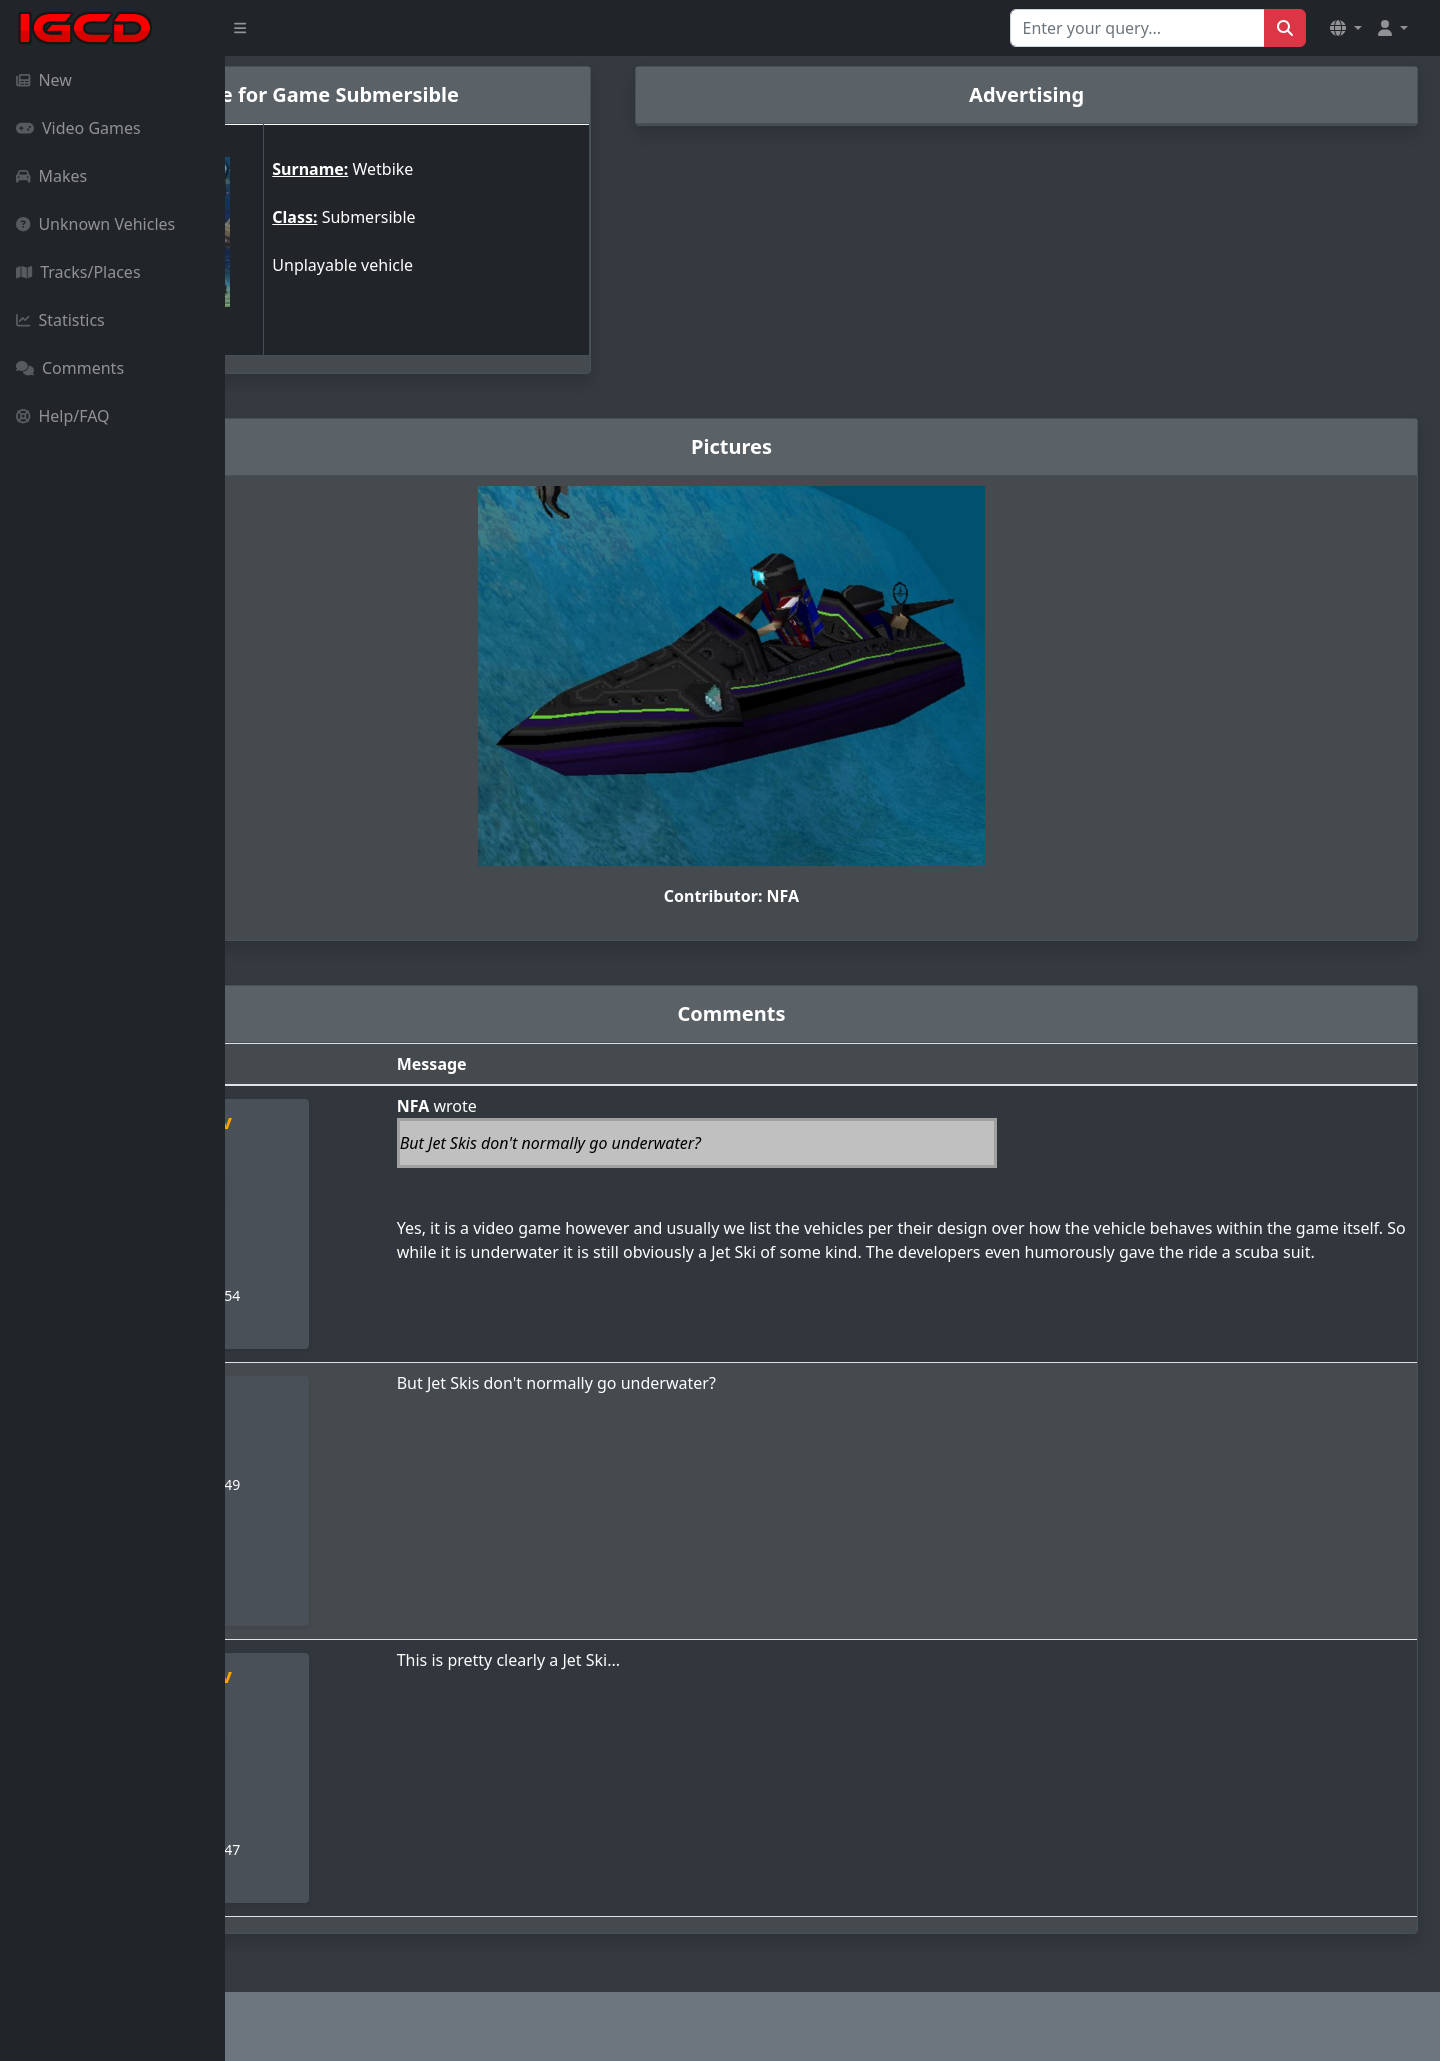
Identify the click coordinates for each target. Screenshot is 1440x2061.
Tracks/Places (78, 272)
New (44, 80)
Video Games (78, 128)
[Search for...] (1137, 28)
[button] (1346, 28)
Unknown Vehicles (95, 224)
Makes (51, 176)
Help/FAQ (63, 416)
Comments (70, 368)
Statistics (60, 320)
